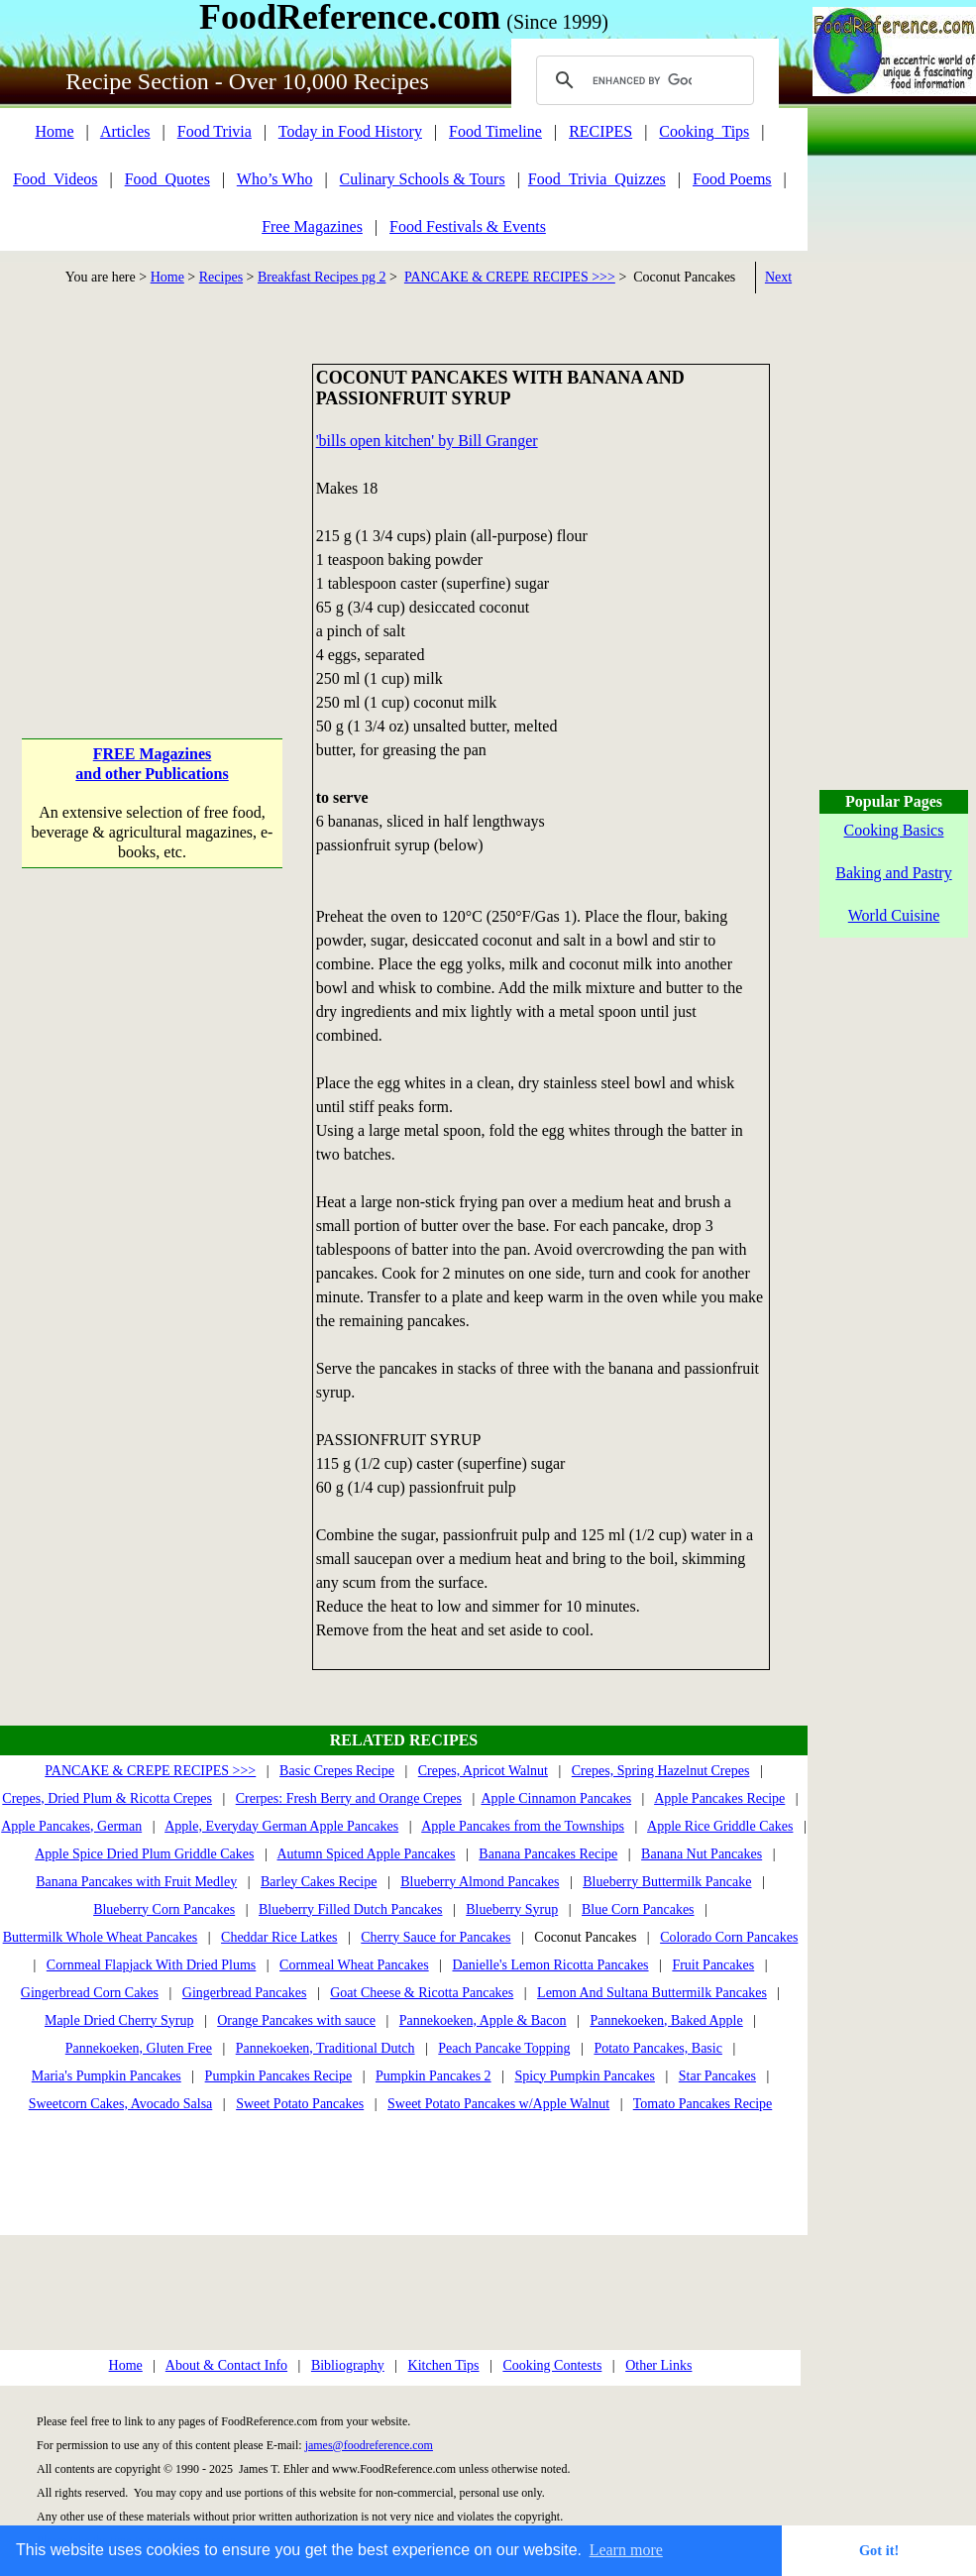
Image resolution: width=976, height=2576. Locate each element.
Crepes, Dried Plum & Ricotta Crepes (107, 1798)
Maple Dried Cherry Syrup (119, 2020)
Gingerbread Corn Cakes (90, 1992)
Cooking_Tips (704, 131)
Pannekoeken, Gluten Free (138, 2048)
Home (54, 131)
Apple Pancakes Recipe (719, 1798)
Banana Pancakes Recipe (548, 1854)
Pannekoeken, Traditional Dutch (325, 2048)
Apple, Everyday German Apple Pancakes (281, 1826)
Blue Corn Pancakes (638, 1909)
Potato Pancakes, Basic (657, 2048)
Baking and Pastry (893, 872)
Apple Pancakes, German (71, 1826)
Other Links (658, 2365)
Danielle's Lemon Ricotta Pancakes (550, 1965)
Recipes (221, 277)
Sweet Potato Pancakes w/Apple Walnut (498, 2103)
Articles (125, 131)
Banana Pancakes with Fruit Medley (136, 1881)
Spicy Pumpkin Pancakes (584, 2076)
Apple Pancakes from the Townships (522, 1826)
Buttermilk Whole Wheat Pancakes (100, 1937)
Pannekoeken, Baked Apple (666, 2020)
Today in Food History (350, 131)
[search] (642, 80)
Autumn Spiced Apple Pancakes (366, 1854)
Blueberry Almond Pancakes (479, 1881)
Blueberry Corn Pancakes (164, 1909)
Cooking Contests (551, 2365)
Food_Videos (55, 178)
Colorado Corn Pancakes (729, 1937)
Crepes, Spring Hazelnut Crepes (661, 1770)
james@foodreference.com (369, 2445)
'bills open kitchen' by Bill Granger (427, 440)
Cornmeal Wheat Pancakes (354, 1965)
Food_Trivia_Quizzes (597, 178)
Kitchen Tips (444, 2365)
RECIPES (600, 131)
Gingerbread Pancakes (244, 1992)
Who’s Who (275, 178)
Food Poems (732, 178)
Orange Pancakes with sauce (296, 2020)
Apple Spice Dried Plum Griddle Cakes (144, 1854)
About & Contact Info (226, 2365)
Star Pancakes (717, 2076)
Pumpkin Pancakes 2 (433, 2076)
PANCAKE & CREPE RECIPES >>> (509, 277)
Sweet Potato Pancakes (300, 2103)
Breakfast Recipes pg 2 (321, 277)
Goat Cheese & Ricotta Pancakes (421, 1992)
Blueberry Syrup (512, 1909)
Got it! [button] (879, 2550)
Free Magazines (312, 226)
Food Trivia (214, 131)
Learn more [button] (626, 2549)
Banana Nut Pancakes (701, 1854)
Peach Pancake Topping (504, 2048)
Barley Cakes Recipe (319, 1881)
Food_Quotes (167, 178)
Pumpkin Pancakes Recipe (279, 2076)
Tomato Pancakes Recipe (703, 2103)
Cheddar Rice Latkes (279, 1937)
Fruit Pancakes (713, 1965)
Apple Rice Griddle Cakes (720, 1826)
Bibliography (347, 2365)
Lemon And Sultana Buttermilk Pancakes (652, 1992)
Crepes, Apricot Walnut (483, 1770)
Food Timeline (495, 131)
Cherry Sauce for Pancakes (435, 1937)
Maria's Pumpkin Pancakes (106, 2076)
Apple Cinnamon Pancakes (556, 1798)
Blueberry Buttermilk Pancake (667, 1881)
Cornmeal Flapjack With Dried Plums (151, 1965)
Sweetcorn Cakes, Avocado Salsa (121, 2103)
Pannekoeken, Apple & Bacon (483, 2020)
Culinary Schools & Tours (422, 178)
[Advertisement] (152, 488)
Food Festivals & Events (467, 226)
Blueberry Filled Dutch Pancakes (350, 1909)
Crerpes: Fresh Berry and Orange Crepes (349, 1798)
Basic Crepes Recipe (336, 1770)
